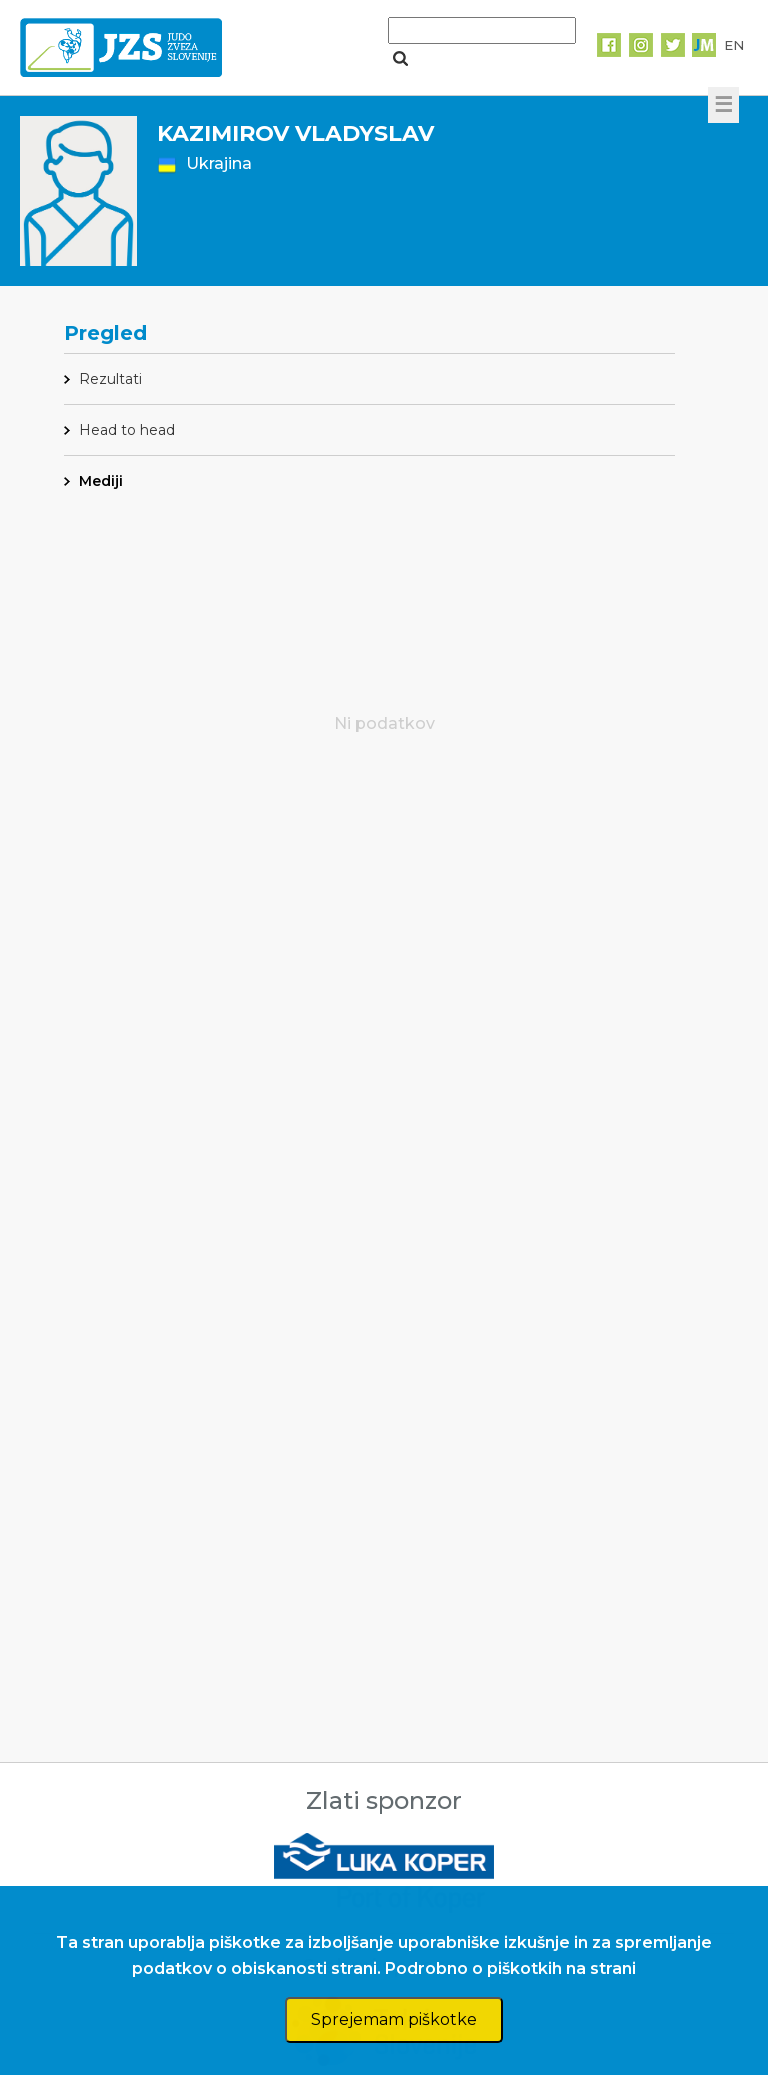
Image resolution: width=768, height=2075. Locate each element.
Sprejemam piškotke (394, 2019)
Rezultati (110, 379)
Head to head (127, 430)
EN (734, 45)
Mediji (101, 481)
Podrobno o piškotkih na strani (510, 1968)
